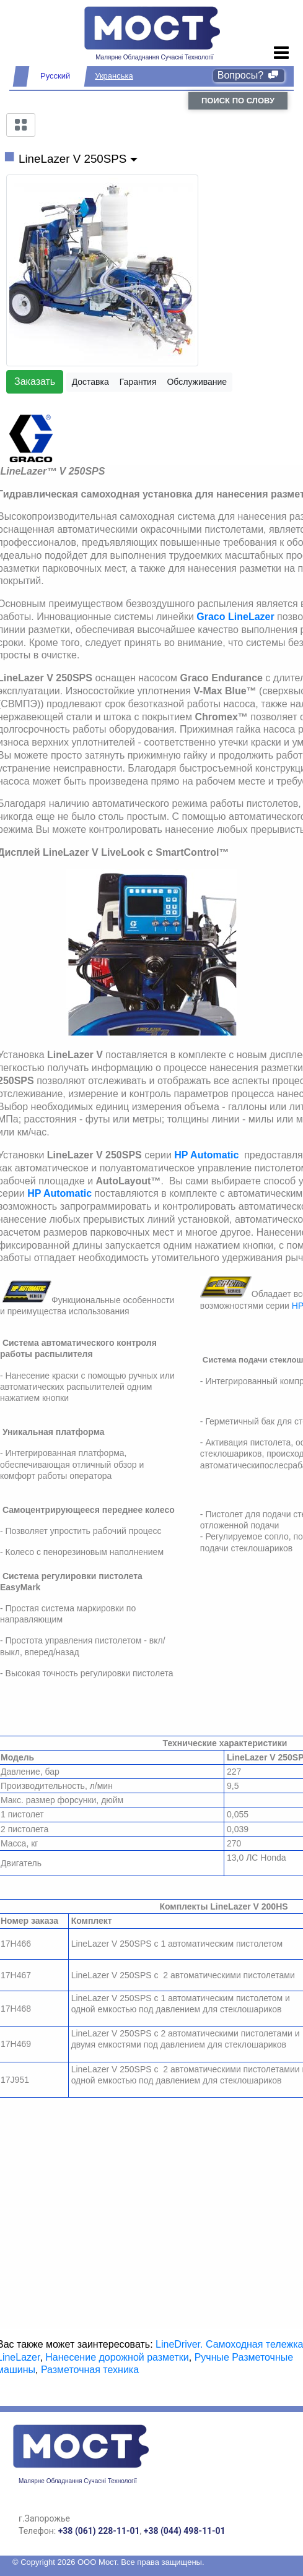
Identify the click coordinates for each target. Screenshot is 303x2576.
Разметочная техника (90, 2369)
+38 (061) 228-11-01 (99, 2531)
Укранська (114, 75)
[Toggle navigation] (282, 53)
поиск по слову (237, 100)
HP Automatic (206, 1155)
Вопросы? (248, 75)
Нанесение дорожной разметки (116, 2357)
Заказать (34, 381)
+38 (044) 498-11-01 (185, 2531)
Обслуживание (197, 382)
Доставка (90, 382)
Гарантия (138, 382)
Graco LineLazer (235, 616)
